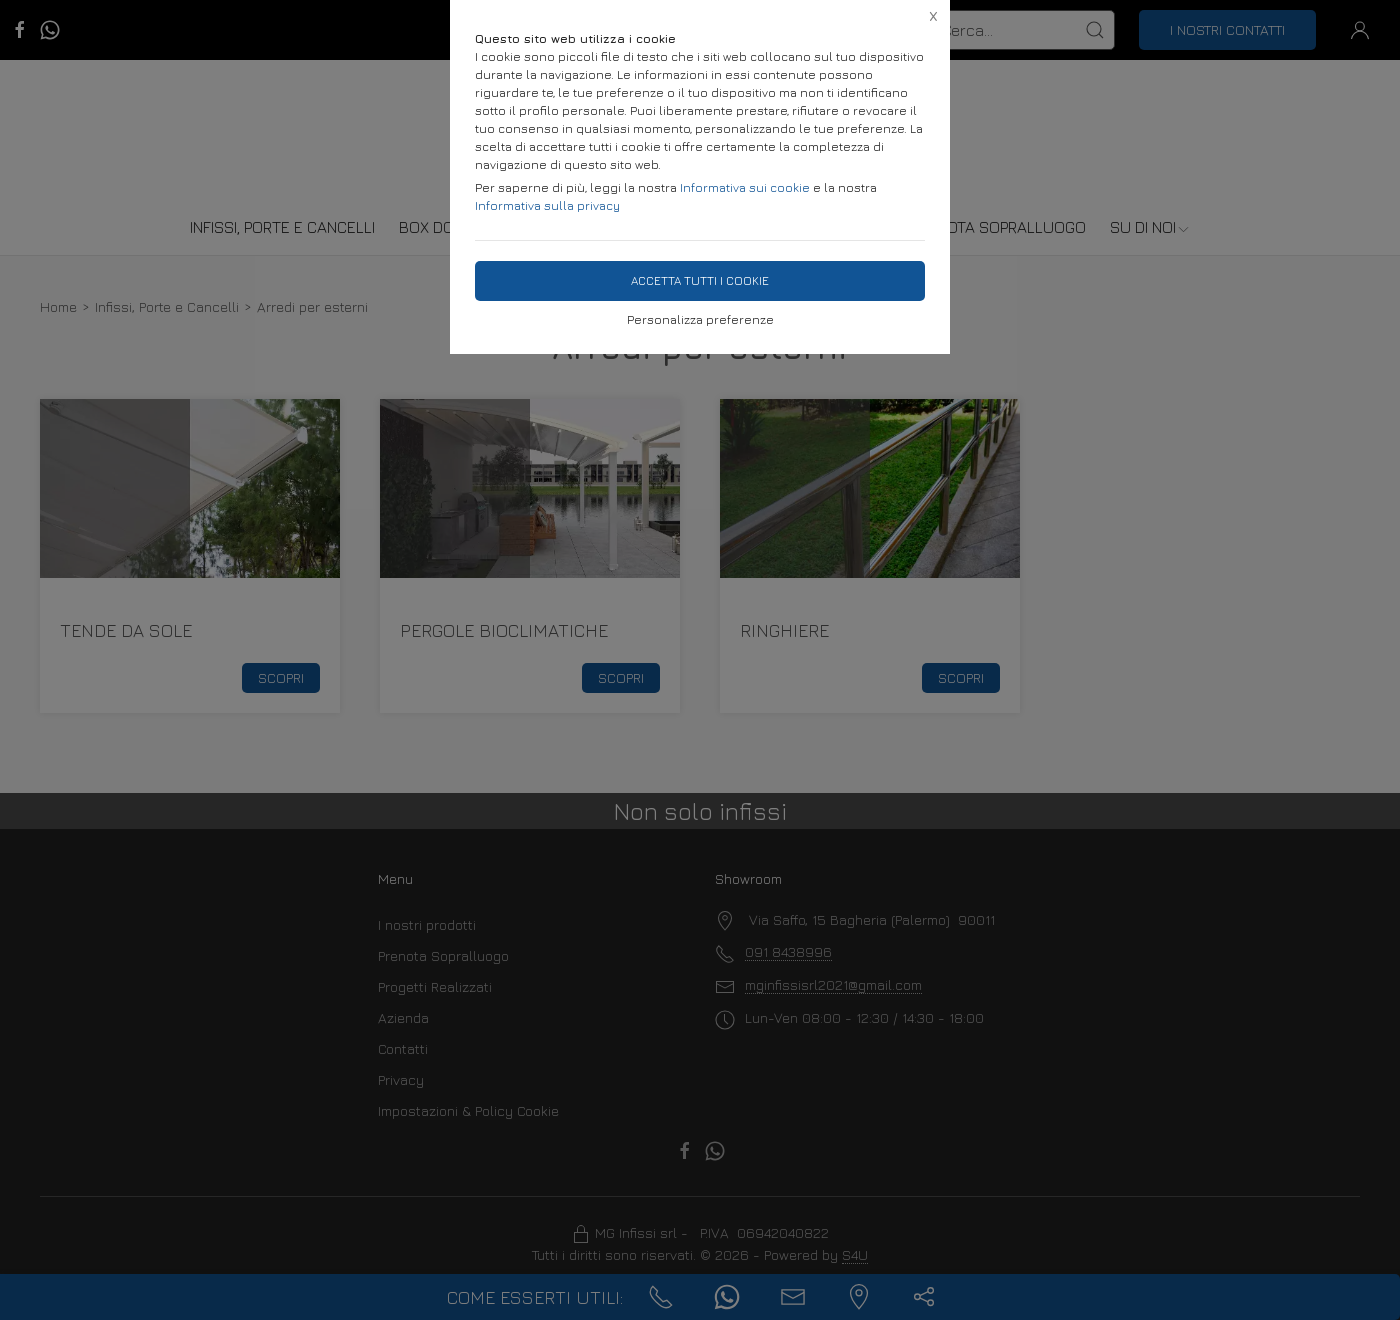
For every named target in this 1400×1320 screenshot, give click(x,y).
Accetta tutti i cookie (700, 280)
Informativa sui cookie (745, 187)
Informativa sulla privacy (547, 205)
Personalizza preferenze (700, 319)
